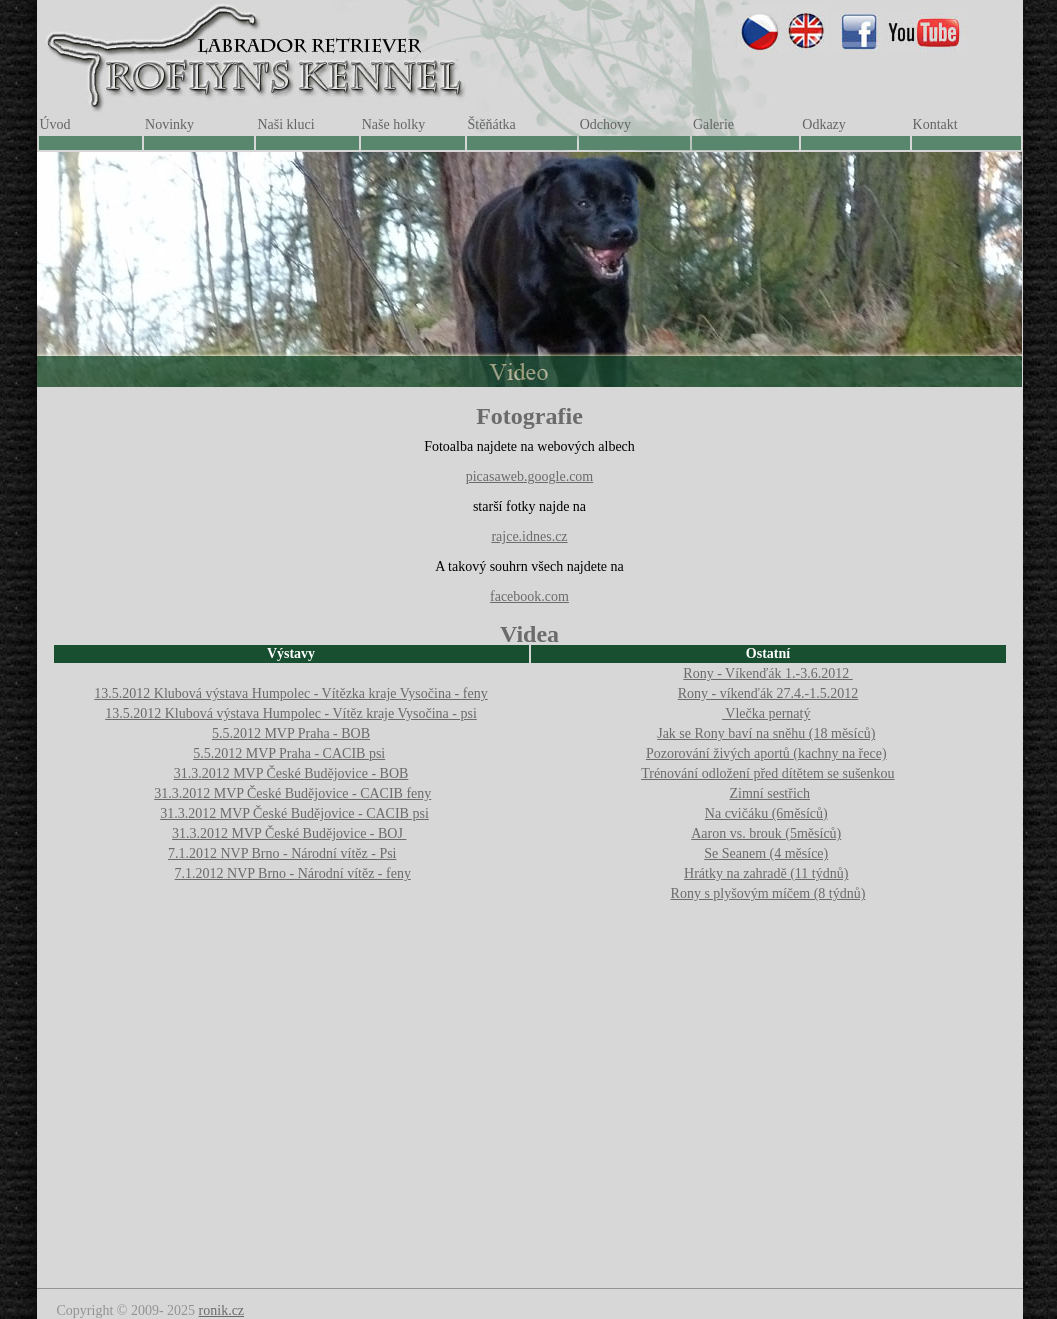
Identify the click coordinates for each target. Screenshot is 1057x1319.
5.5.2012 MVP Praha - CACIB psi (289, 753)
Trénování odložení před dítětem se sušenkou (767, 773)
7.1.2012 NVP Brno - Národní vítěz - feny (293, 873)
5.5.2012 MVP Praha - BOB (291, 733)
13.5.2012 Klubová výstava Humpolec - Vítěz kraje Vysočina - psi (291, 713)
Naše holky (393, 124)
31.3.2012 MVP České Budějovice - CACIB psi (294, 813)
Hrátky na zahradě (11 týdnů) (766, 873)
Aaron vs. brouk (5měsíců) (766, 833)
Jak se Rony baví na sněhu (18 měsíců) (766, 733)
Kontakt (935, 124)
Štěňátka (492, 124)
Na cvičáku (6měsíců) (766, 813)
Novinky (169, 124)
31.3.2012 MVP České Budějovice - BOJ (289, 833)
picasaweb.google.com (530, 476)
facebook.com (529, 596)
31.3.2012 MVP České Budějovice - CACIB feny (292, 793)
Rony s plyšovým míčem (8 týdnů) (768, 893)
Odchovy (605, 124)
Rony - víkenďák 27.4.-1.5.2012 (768, 693)
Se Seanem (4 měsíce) (766, 853)
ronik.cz (221, 1310)
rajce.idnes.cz (529, 536)
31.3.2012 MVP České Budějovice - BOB (291, 773)
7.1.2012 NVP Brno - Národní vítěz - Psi (282, 853)
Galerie (713, 124)
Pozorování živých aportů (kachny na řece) (766, 753)
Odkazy (824, 124)
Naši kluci (285, 124)
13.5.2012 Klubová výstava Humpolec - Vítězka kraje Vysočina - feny (290, 693)
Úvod (55, 124)
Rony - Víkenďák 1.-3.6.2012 (767, 673)
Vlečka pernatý (766, 713)
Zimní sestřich (770, 793)
